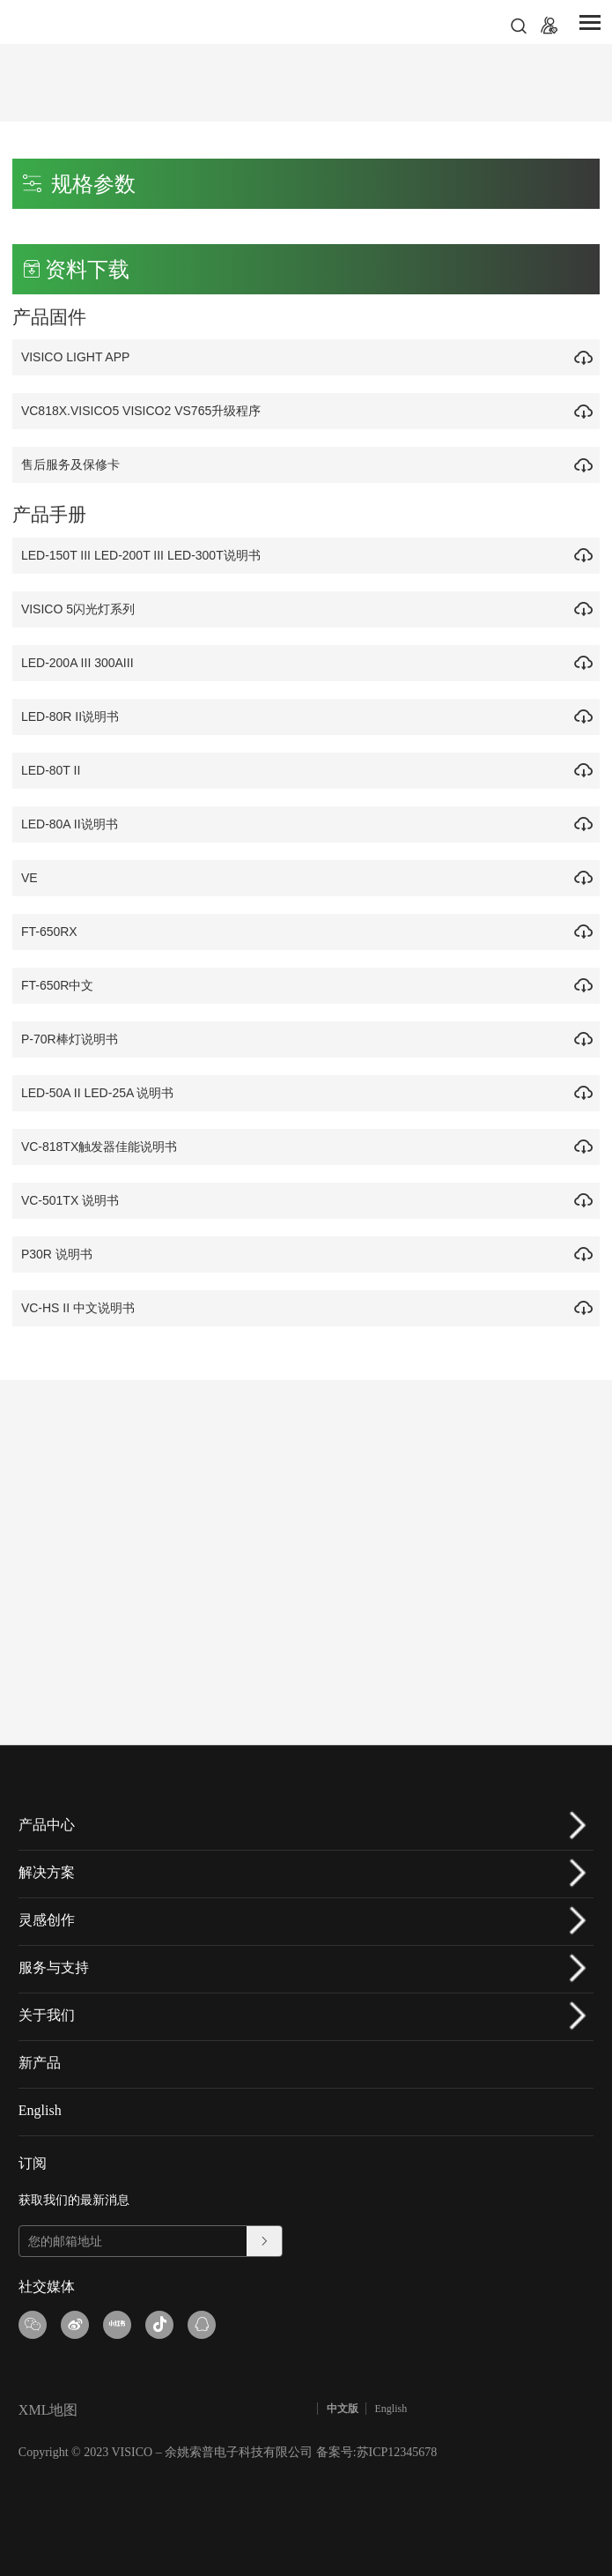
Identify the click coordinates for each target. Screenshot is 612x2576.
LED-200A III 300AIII (82, 663)
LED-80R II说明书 (74, 716)
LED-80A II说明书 (74, 824)
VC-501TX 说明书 (74, 1200)
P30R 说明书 (61, 1254)
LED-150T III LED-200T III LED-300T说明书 (145, 555)
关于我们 (46, 2015)
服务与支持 (53, 1967)
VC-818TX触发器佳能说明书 (103, 1147)
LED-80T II (55, 770)
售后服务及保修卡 (75, 464)
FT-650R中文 (61, 985)
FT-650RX (53, 931)
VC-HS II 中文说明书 (82, 1308)
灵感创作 (46, 1919)
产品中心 (46, 1824)
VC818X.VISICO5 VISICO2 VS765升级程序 (145, 411)
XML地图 (48, 2409)
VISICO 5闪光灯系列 (82, 609)
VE (34, 878)
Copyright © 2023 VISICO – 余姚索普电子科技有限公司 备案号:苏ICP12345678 (228, 2452)
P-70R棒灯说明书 (74, 1039)
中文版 (342, 2408)
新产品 (39, 2062)
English (40, 2110)
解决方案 (46, 1872)
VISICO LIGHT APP (79, 357)
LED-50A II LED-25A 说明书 (102, 1093)
